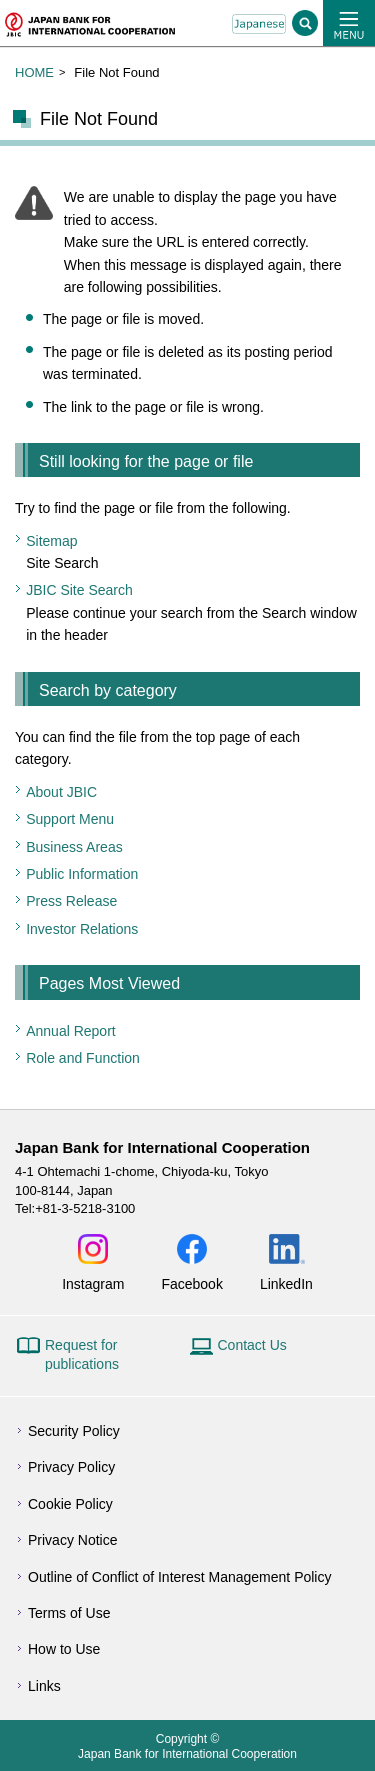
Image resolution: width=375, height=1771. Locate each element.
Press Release (71, 901)
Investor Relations (82, 929)
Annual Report (71, 1031)
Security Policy (74, 1431)
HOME (34, 72)
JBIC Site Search (79, 590)
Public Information (82, 874)
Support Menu (70, 819)
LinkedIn (286, 1283)
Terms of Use (69, 1613)
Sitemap (51, 541)
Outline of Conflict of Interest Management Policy (179, 1577)
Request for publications (82, 1355)
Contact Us (252, 1345)
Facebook (191, 1283)
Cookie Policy (70, 1504)
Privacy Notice (72, 1540)
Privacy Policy (71, 1467)
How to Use (64, 1649)
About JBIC (61, 792)
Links (44, 1686)
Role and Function (83, 1058)
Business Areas (74, 847)
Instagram (93, 1283)
